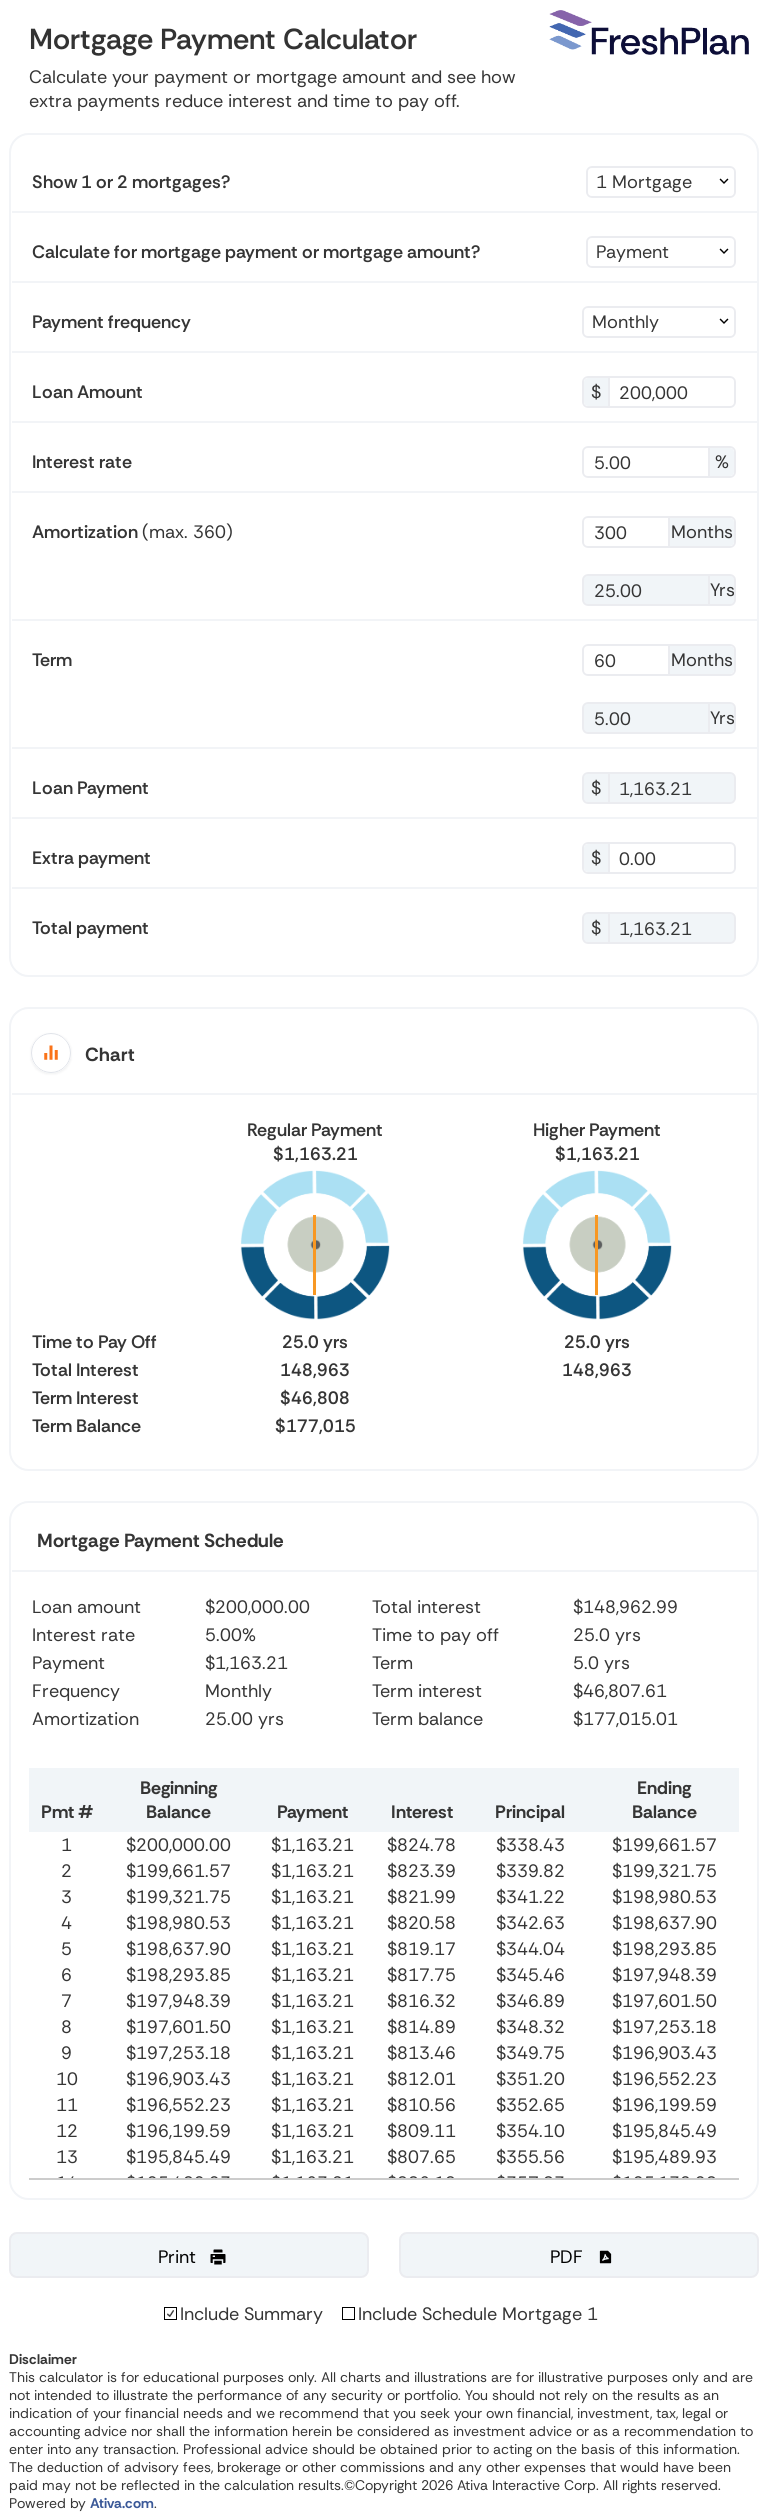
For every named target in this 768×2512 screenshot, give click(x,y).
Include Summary (251, 2314)
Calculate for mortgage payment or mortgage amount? (256, 252)
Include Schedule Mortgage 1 (478, 2314)
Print (193, 2257)
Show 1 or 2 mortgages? (131, 182)
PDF (583, 2257)
